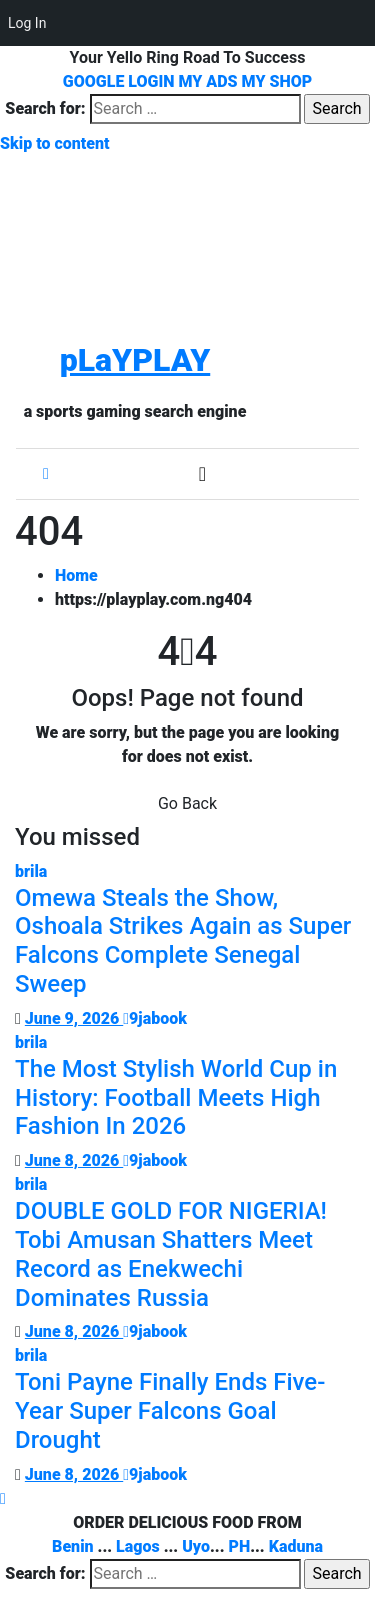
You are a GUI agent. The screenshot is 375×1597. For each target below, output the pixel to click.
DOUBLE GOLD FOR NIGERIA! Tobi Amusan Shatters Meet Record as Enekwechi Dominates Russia (171, 1254)
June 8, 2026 (74, 1160)
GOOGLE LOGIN (121, 81)
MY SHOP (277, 81)
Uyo (196, 1546)
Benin (73, 1546)
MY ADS (208, 81)
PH (239, 1546)
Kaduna (296, 1546)
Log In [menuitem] (27, 23)
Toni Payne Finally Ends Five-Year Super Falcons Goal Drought (170, 1411)
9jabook (155, 1018)
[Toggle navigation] (202, 474)
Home (76, 575)
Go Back (187, 803)
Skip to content (55, 143)
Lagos (138, 1546)
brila (31, 871)
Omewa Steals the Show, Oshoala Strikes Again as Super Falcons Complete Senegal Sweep (183, 941)
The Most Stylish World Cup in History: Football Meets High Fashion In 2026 (176, 1098)
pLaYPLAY (135, 360)
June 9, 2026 (74, 1018)
